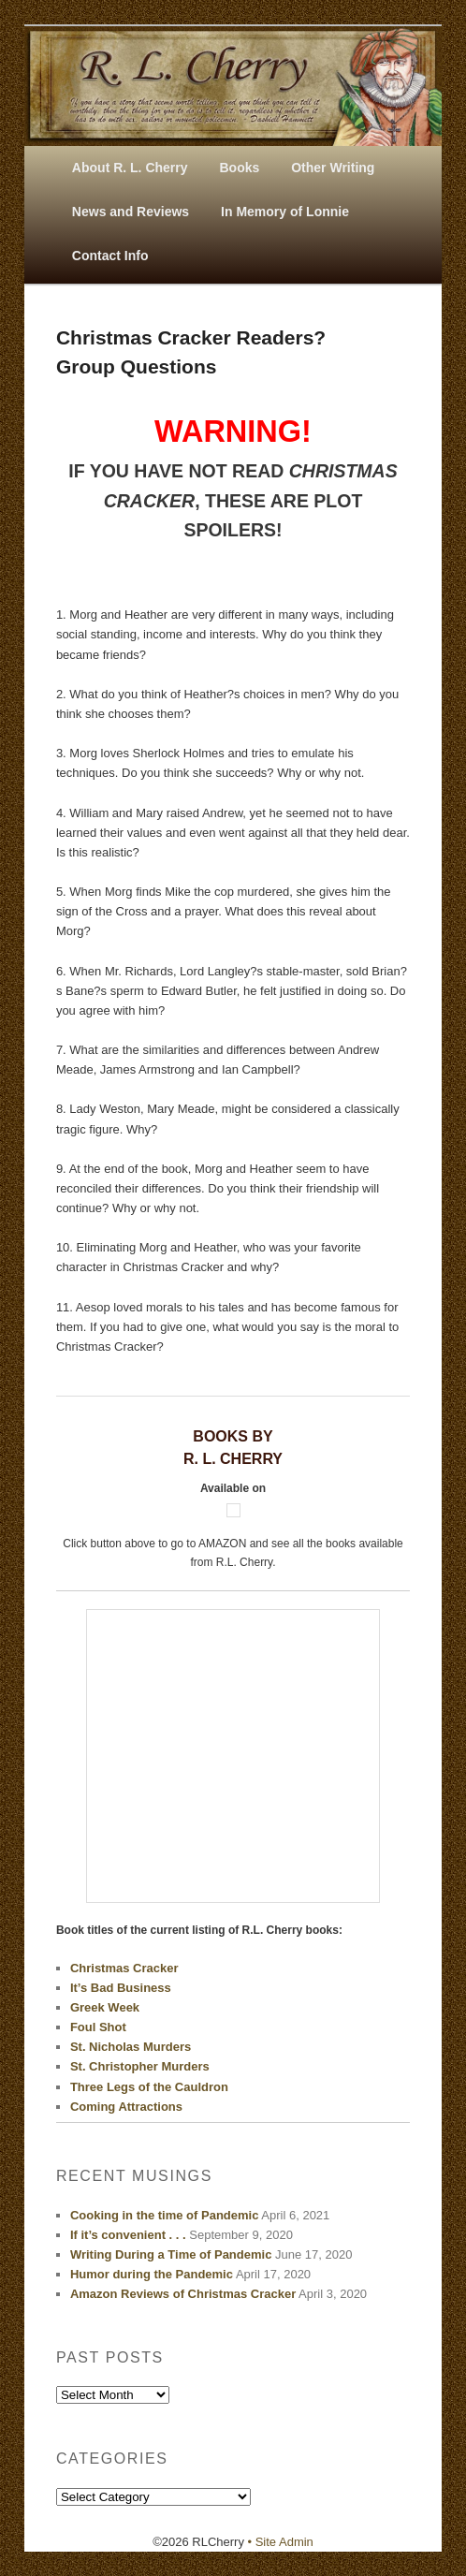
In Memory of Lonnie (285, 211)
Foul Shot (98, 2027)
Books (239, 167)
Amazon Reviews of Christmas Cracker (183, 2294)
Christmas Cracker (124, 1968)
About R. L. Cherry (130, 167)
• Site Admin (280, 2542)
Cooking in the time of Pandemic (164, 2215)
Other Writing (332, 167)
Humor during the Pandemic (151, 2274)
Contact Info (110, 255)
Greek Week (104, 2007)
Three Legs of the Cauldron (149, 2087)
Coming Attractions (126, 2107)
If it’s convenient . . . (128, 2235)
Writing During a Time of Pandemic (171, 2254)
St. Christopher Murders (140, 2066)
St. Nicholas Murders (130, 2047)
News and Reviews (130, 211)
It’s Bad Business (120, 1988)
